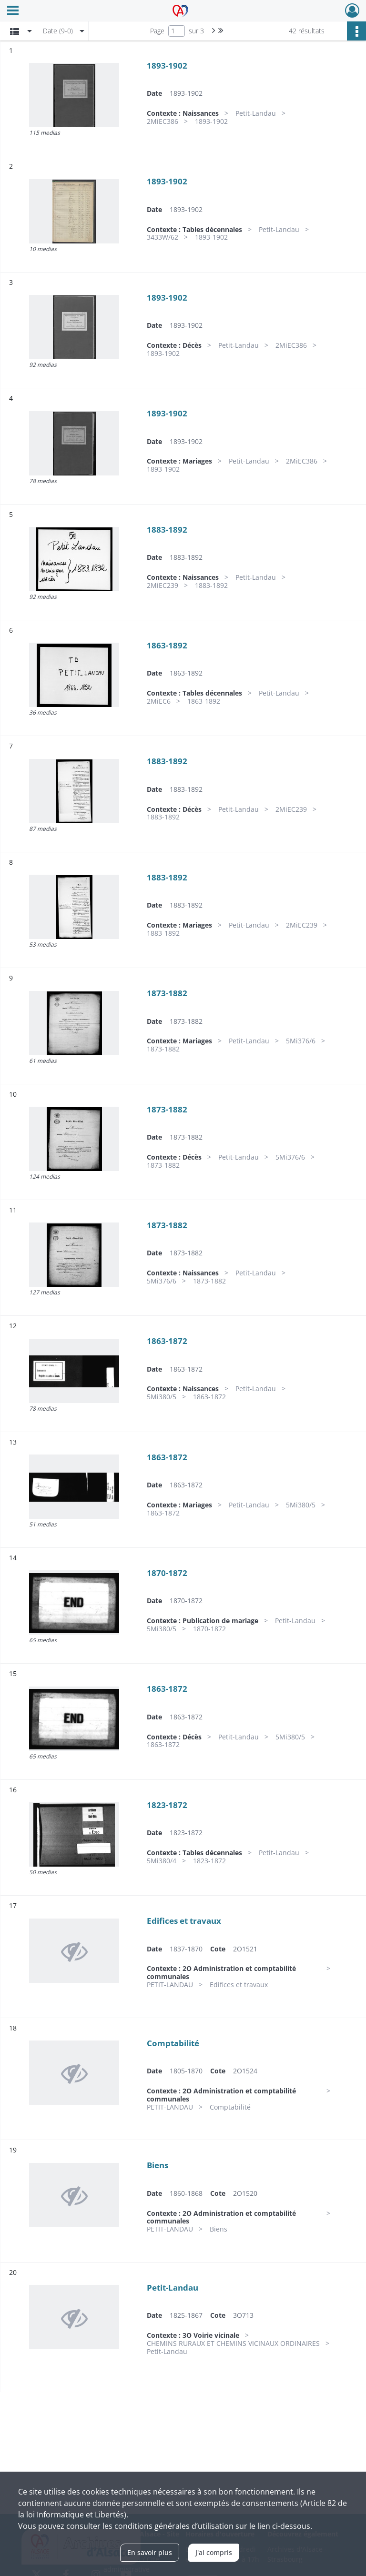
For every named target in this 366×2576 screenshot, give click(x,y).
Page (157, 30)
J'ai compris (213, 2552)
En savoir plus (149, 2552)
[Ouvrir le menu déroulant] (13, 11)
